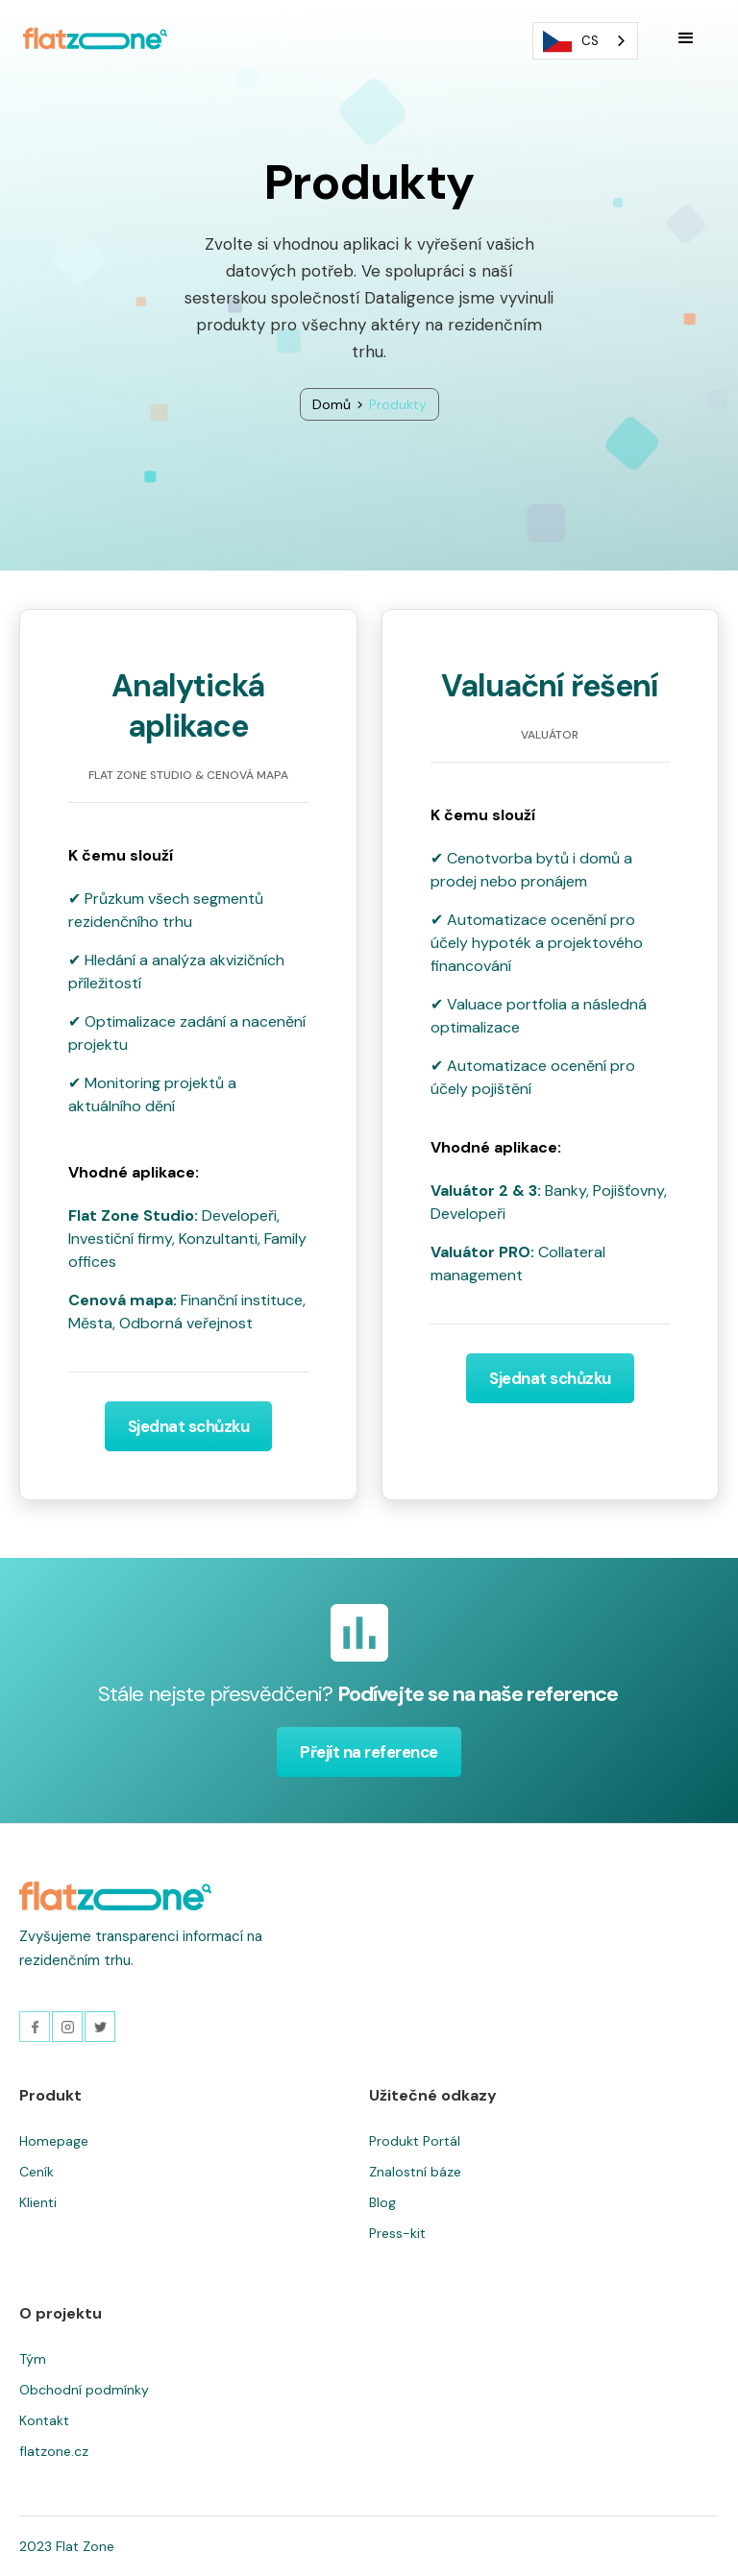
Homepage (53, 2141)
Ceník (36, 2171)
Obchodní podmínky (84, 2389)
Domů (331, 404)
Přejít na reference (369, 1751)
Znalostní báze (415, 2171)
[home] (95, 38)
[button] (686, 38)
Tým (32, 2359)
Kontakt (44, 2420)
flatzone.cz (53, 2451)
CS (571, 41)
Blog (382, 2202)
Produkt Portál (414, 2141)
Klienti (38, 2202)
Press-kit (397, 2233)
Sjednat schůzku (189, 1426)
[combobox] (585, 41)
